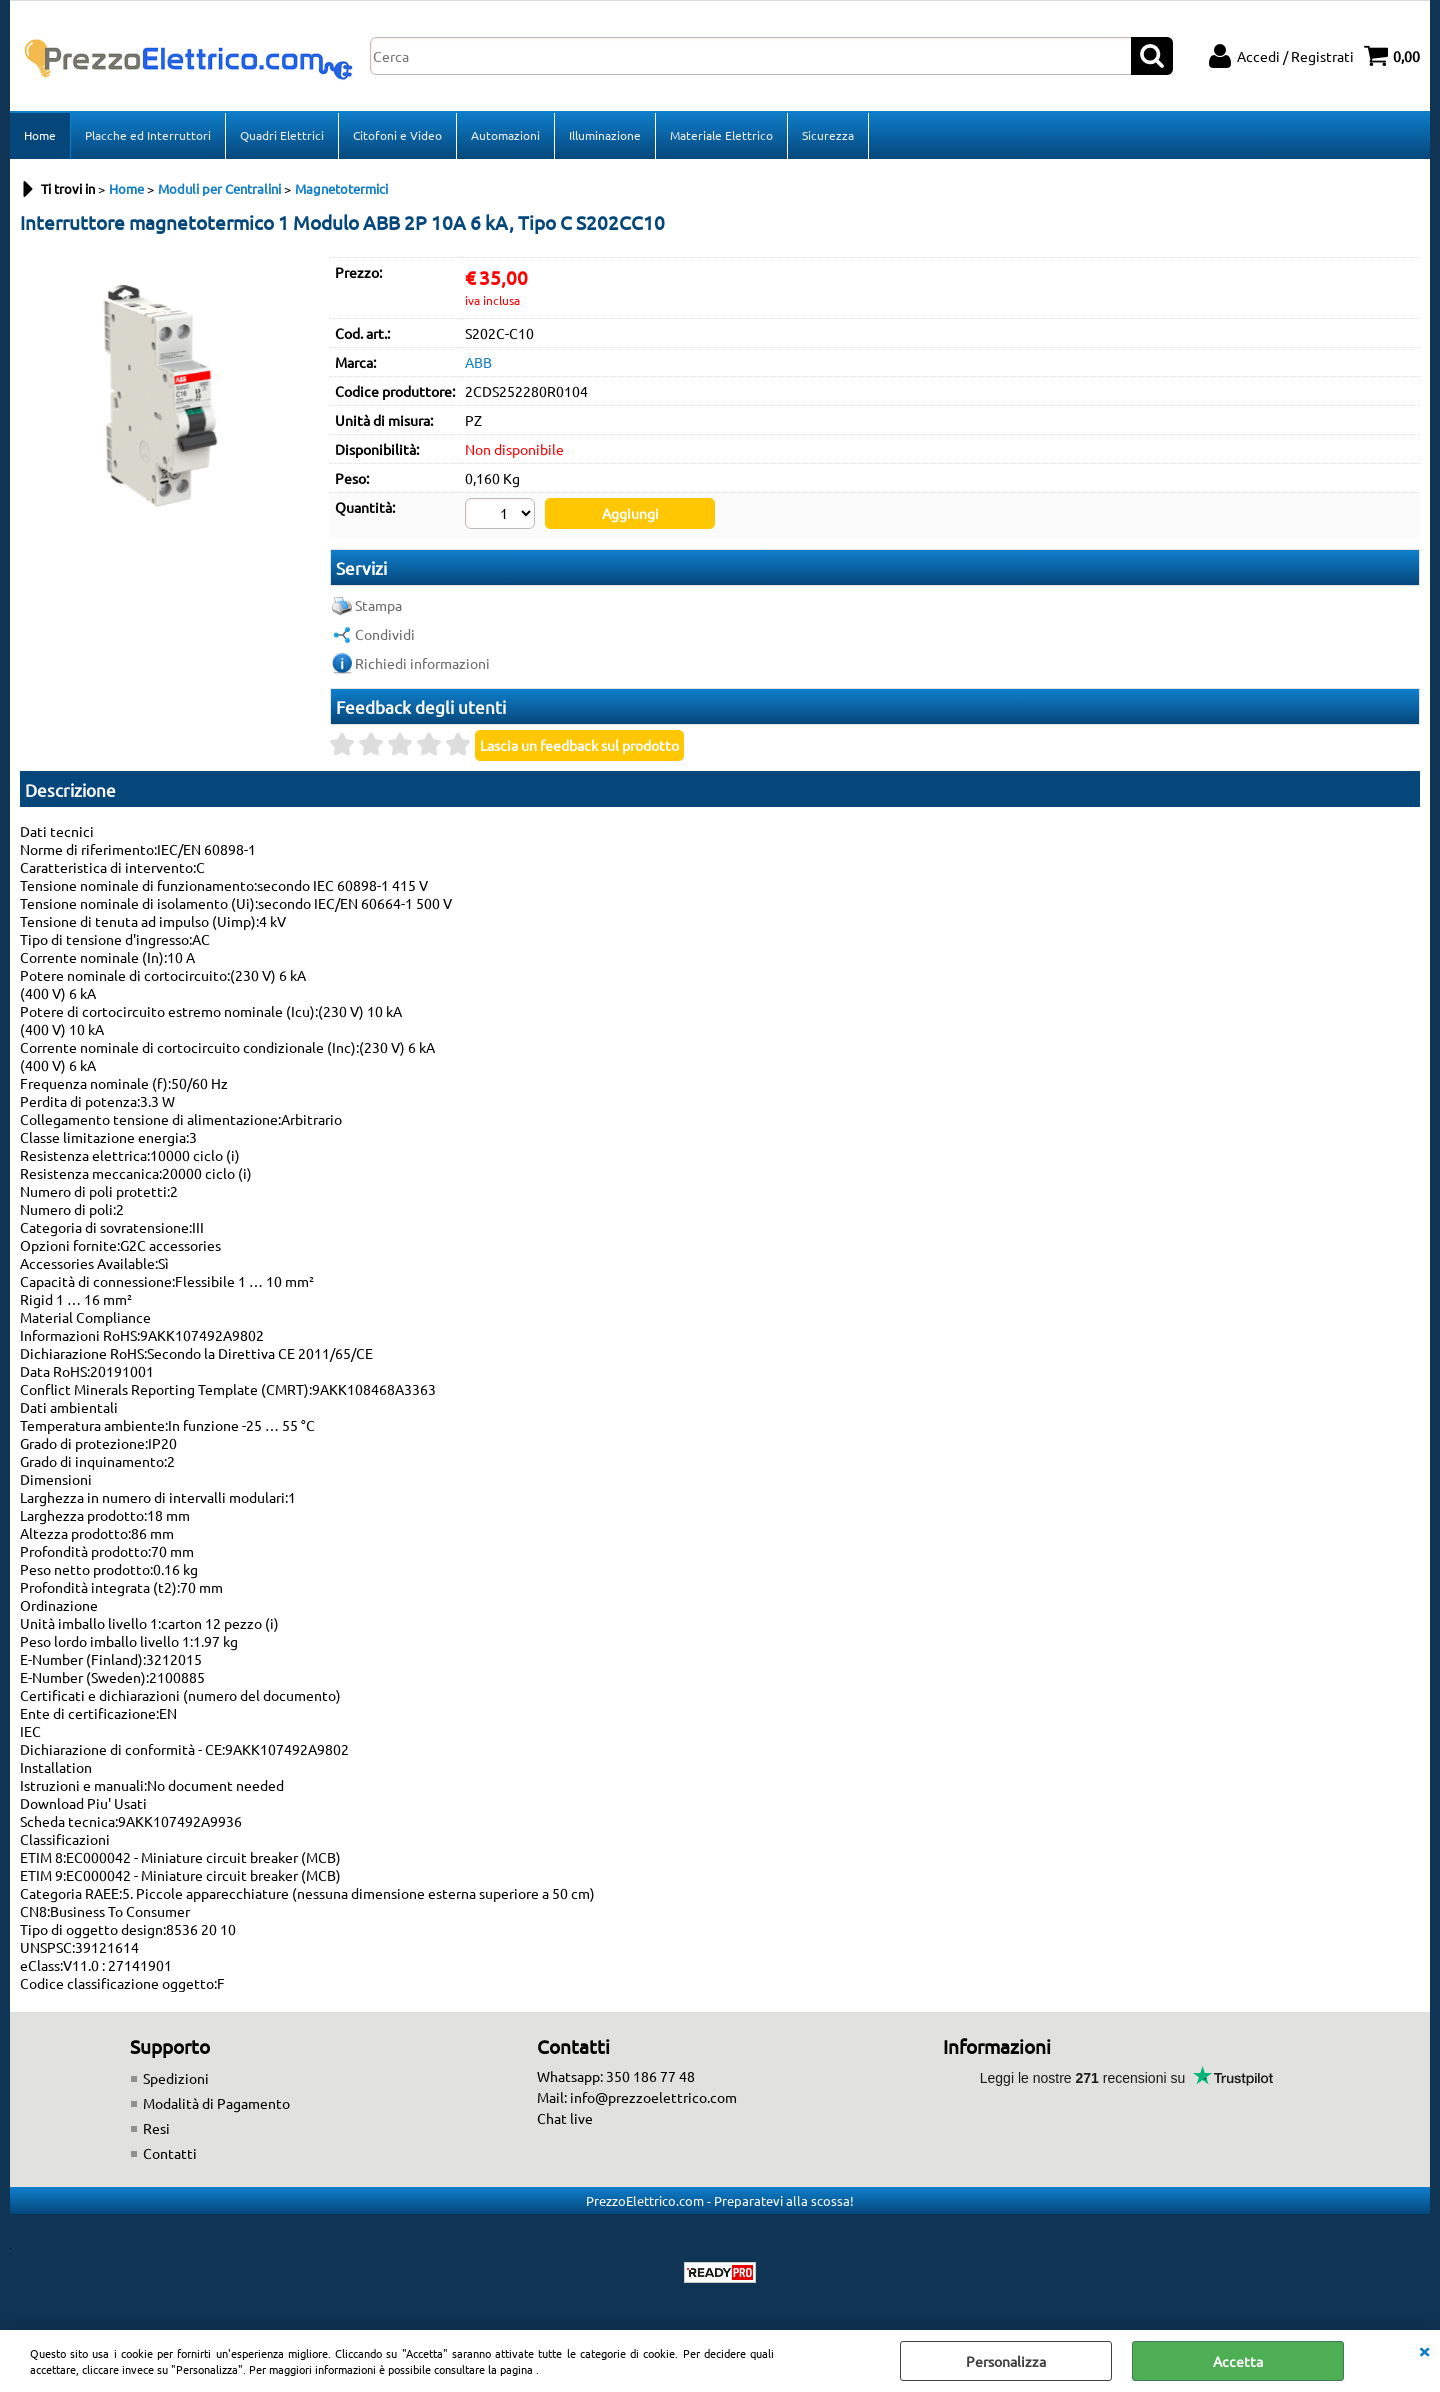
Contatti (170, 2153)
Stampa (378, 605)
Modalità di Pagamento (216, 2103)
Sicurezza (828, 135)
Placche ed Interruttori (148, 135)
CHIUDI (1424, 2350)
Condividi (385, 634)
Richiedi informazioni (422, 663)
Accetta (1238, 2361)
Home (40, 135)
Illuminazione (605, 135)
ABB (478, 362)
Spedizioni (176, 2078)
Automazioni (505, 135)
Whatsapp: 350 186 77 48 (616, 2076)
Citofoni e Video (397, 135)
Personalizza (1006, 2361)
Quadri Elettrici (282, 135)
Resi (156, 2128)
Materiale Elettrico (721, 135)
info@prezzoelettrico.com (653, 2097)
